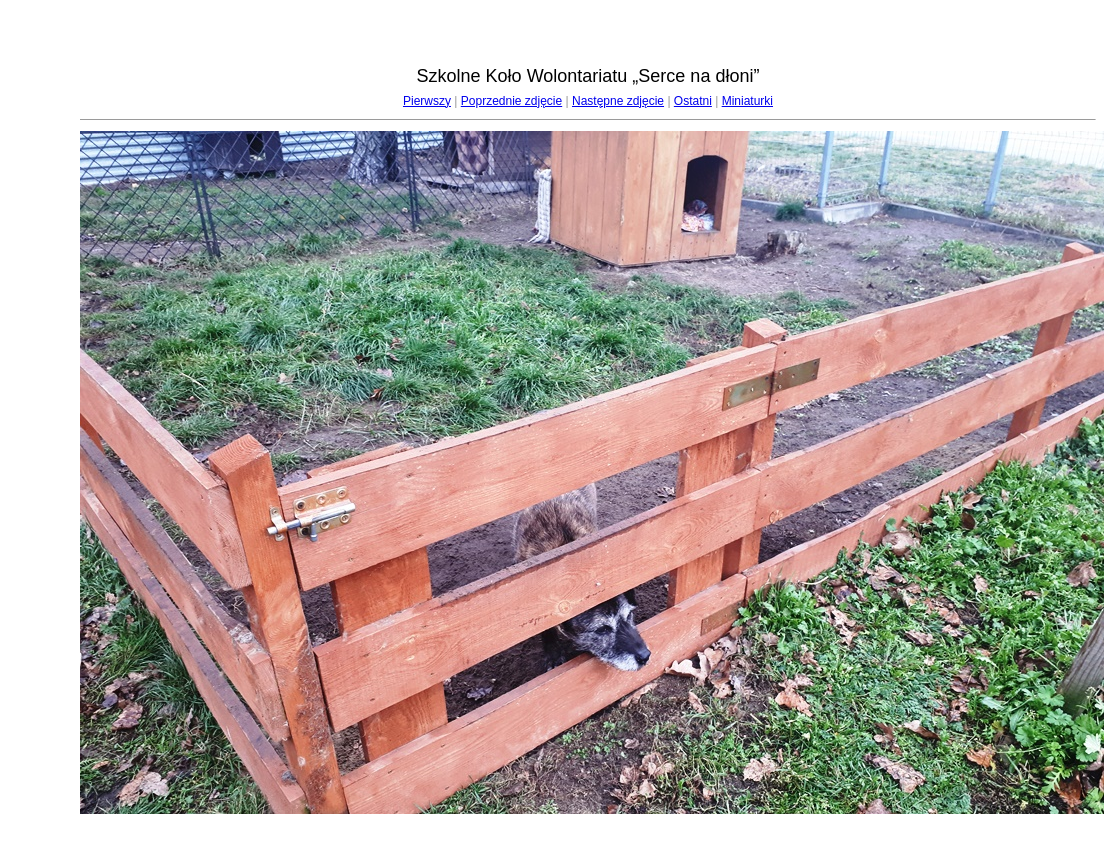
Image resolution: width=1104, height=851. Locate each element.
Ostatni (693, 101)
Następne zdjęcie (618, 101)
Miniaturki (747, 101)
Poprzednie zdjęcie (511, 101)
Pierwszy (427, 101)
